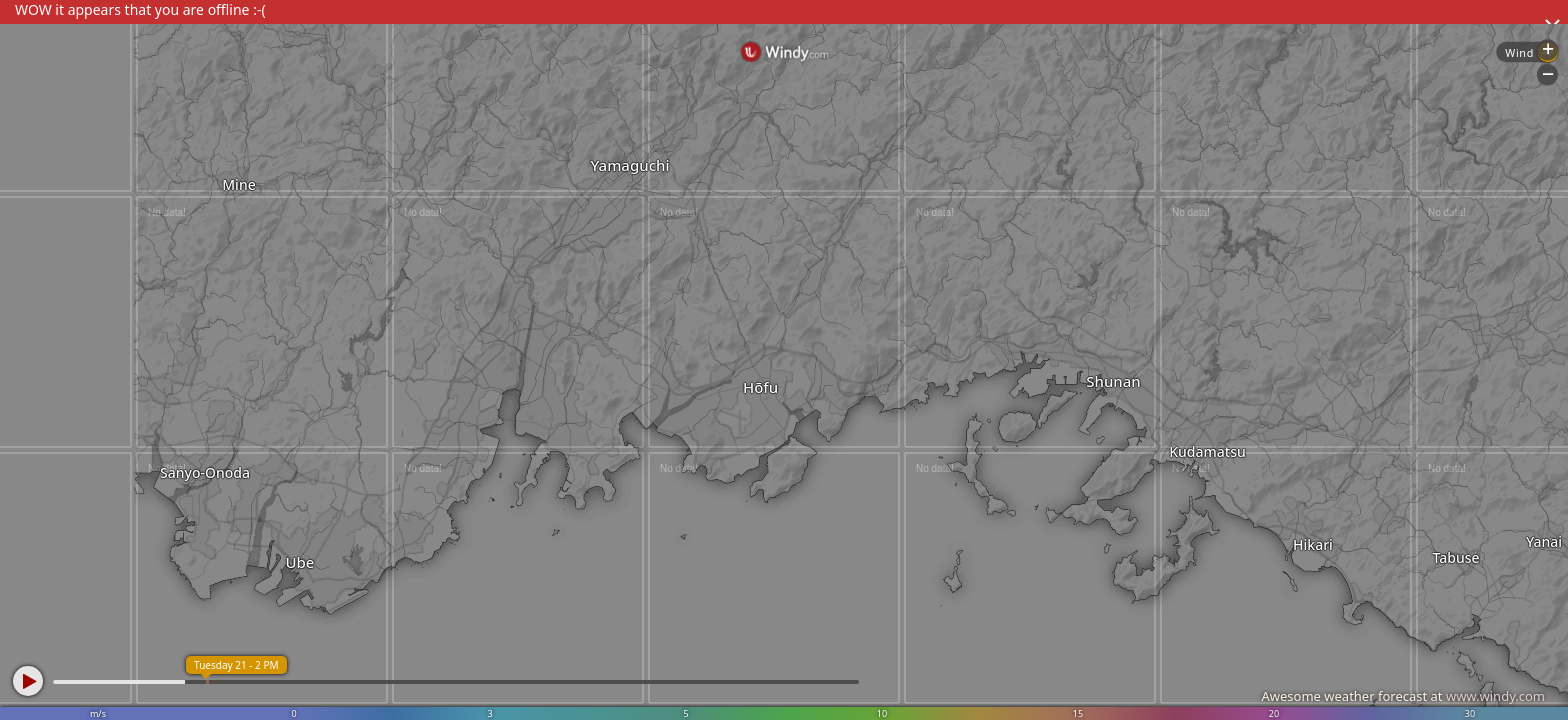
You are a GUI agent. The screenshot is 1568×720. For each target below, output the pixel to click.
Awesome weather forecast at (1403, 696)
